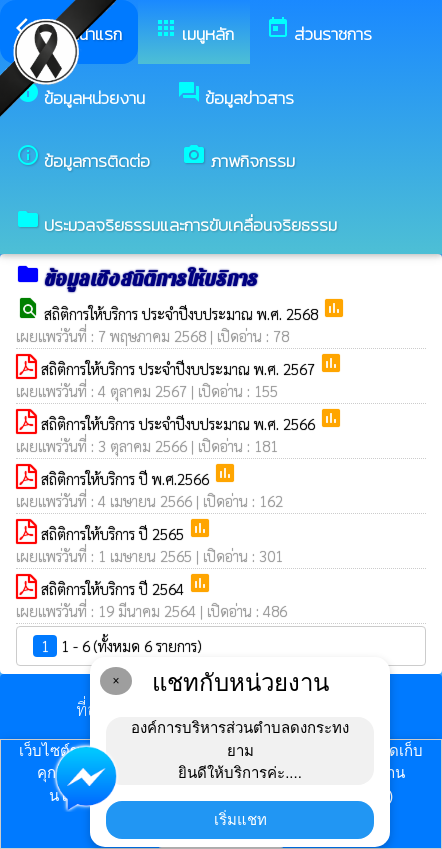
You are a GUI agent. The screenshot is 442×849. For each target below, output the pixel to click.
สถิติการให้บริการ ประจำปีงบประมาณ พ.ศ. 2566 (180, 423)
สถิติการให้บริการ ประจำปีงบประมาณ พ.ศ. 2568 (183, 313)
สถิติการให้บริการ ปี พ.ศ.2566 (127, 478)
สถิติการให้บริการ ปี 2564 (114, 588)
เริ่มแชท (240, 819)
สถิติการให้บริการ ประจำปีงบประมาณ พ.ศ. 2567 (180, 368)
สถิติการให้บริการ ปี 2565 (114, 533)
